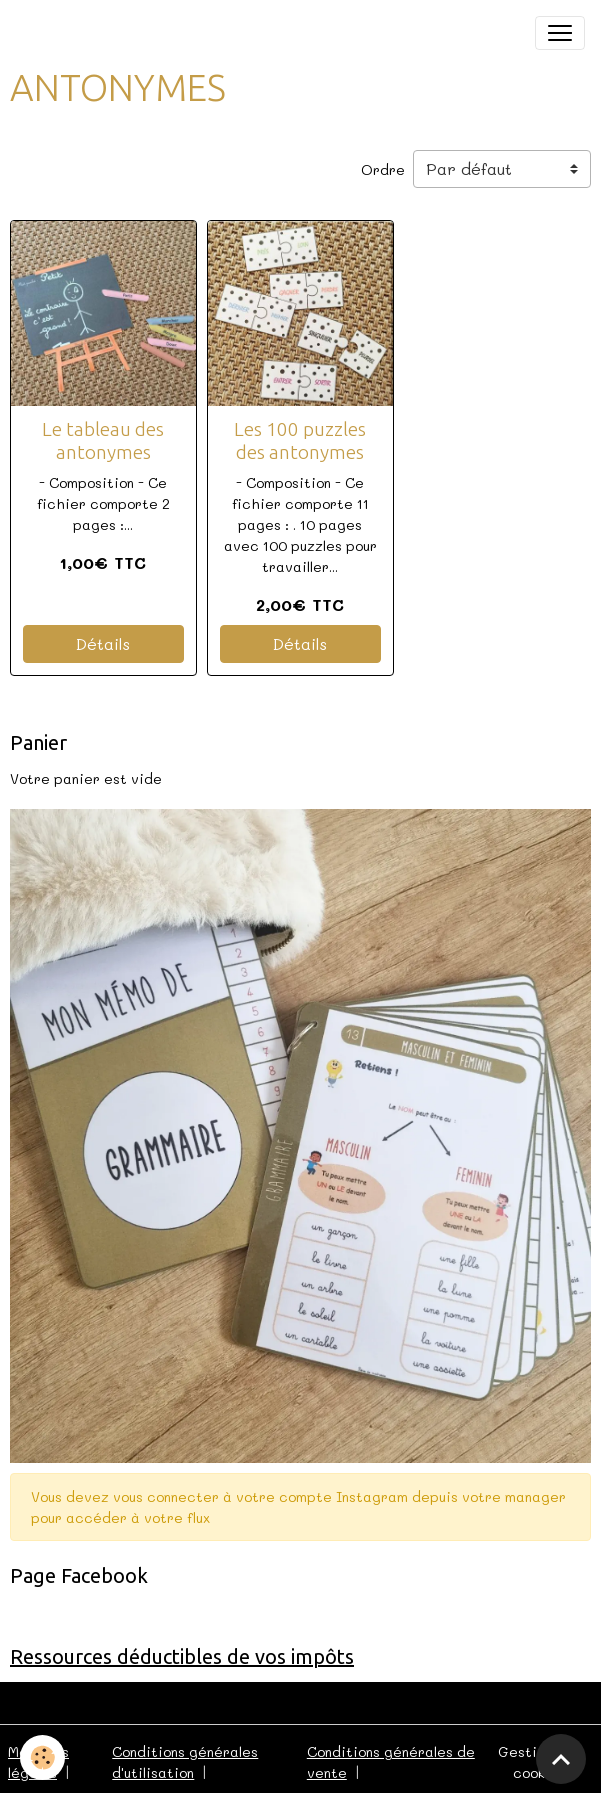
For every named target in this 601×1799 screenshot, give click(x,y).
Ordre (383, 169)
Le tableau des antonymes (103, 440)
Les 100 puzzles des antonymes (300, 440)
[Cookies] (42, 1757)
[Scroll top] (561, 1759)
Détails (103, 643)
